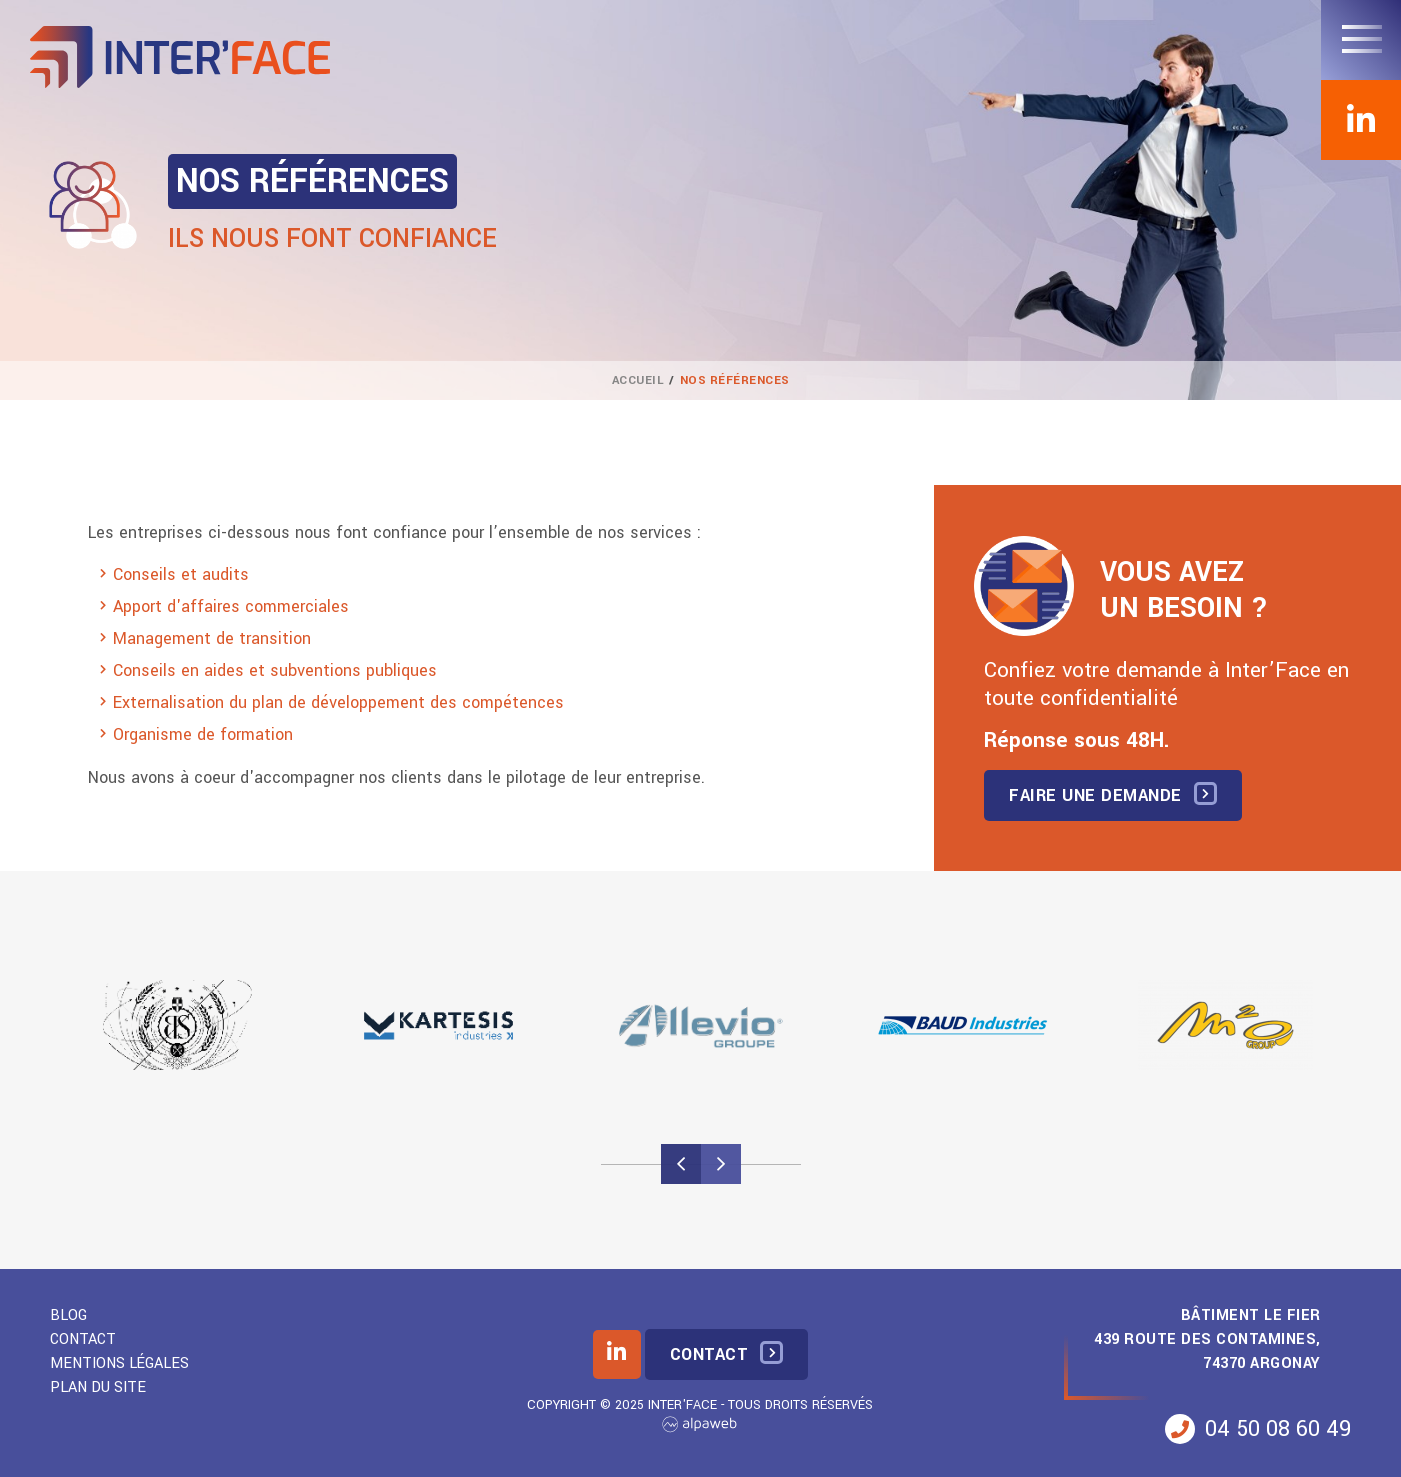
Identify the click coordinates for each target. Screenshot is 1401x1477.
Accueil (638, 380)
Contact (83, 1339)
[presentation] (681, 1164)
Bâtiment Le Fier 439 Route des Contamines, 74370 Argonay (1207, 1339)
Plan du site (98, 1387)
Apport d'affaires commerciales (231, 606)
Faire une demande (1095, 795)
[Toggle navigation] (1361, 40)
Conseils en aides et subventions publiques (275, 670)
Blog (68, 1315)
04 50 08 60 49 (1258, 1429)
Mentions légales (119, 1363)
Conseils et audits (181, 574)
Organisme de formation (203, 734)
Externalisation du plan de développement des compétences (338, 702)
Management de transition (212, 638)
